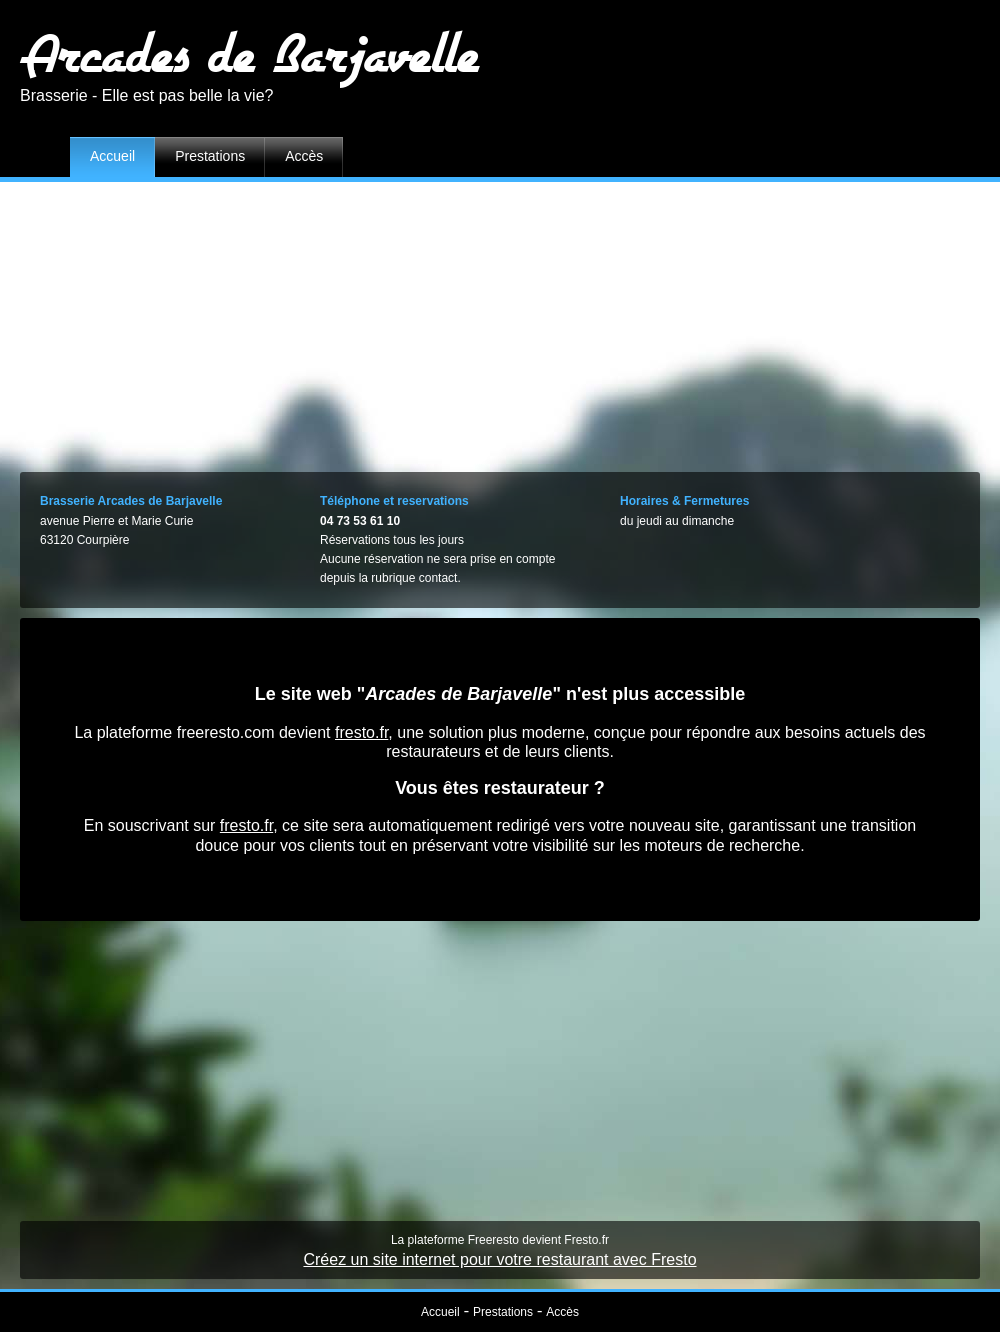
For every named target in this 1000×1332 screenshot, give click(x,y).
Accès (304, 156)
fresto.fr (361, 732)
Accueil (112, 156)
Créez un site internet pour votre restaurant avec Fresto (499, 1259)
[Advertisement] (500, 322)
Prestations (210, 156)
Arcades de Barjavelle (249, 52)
